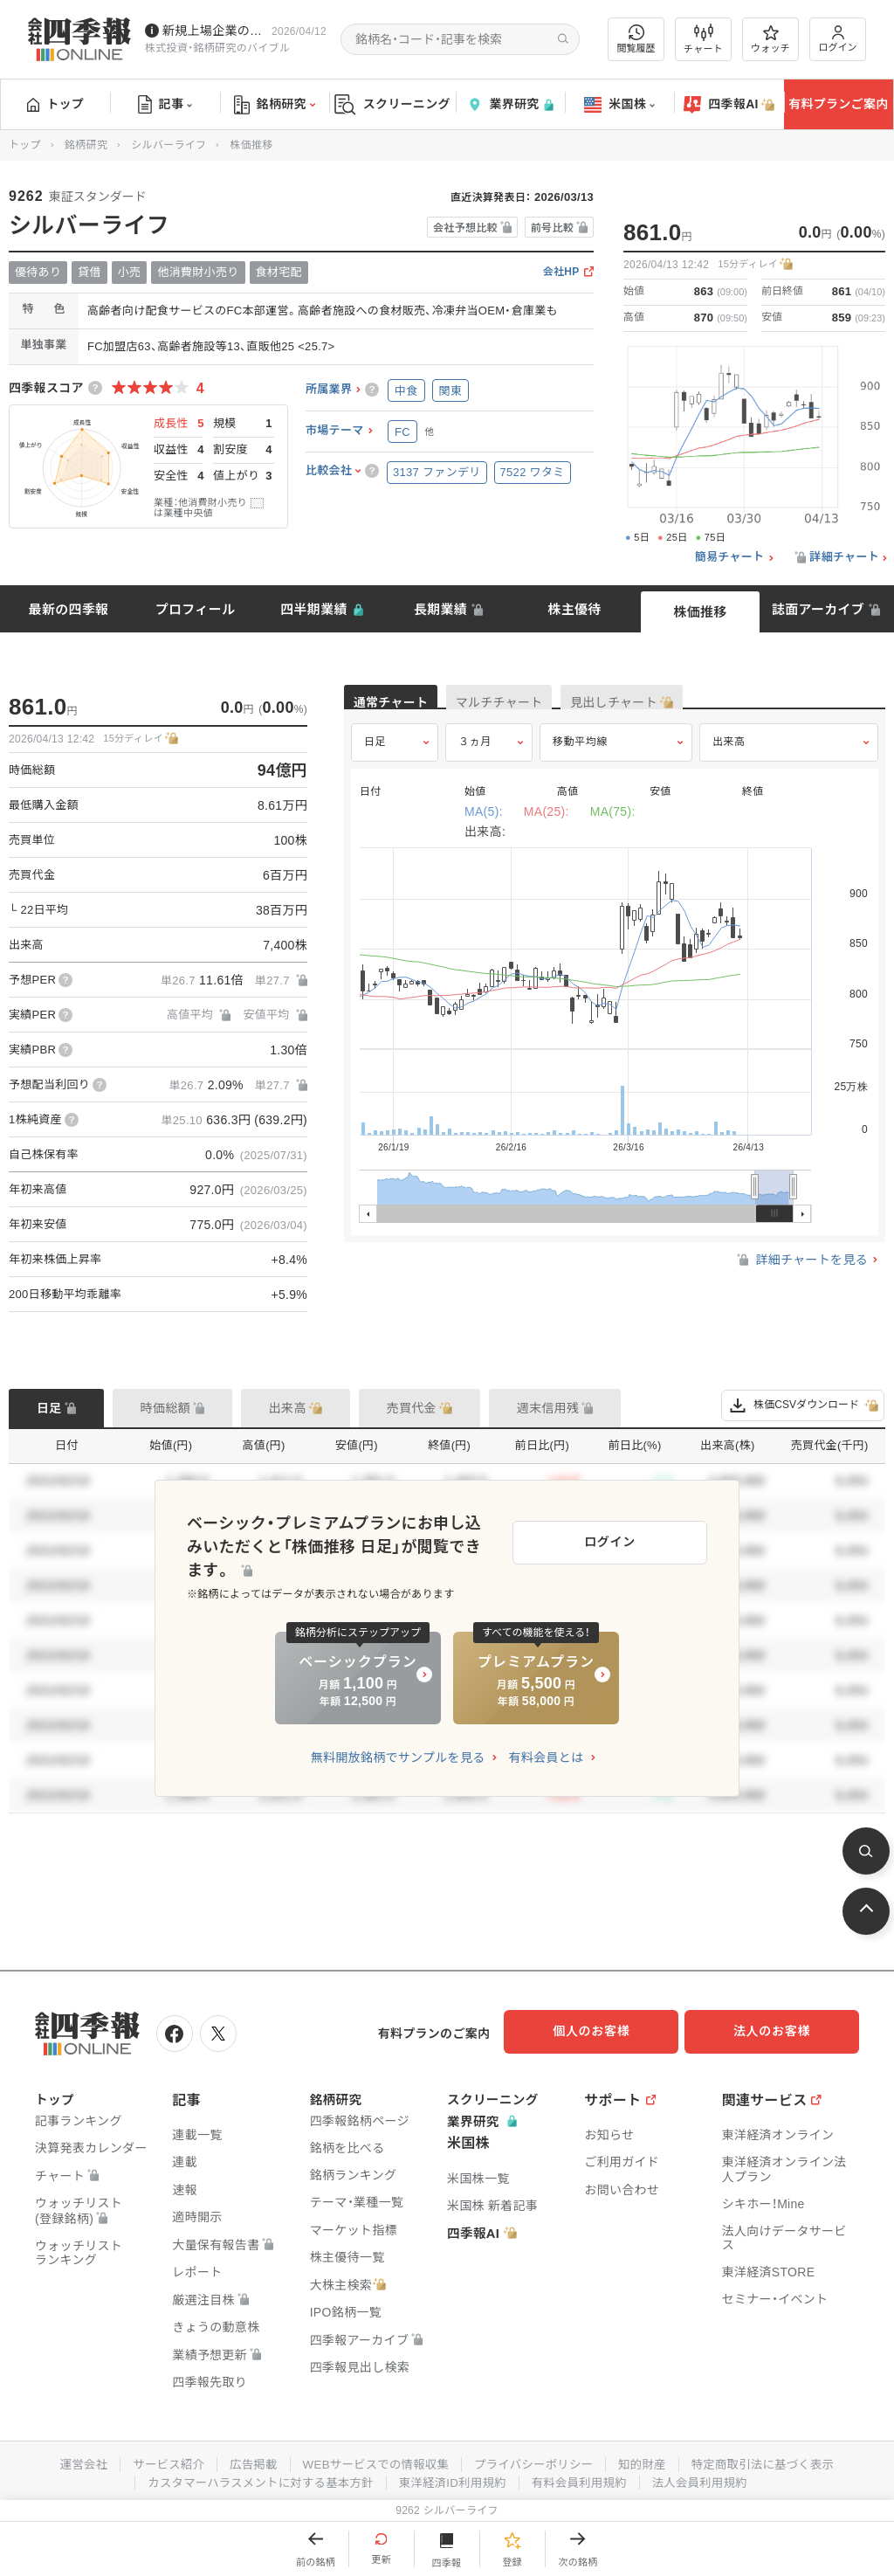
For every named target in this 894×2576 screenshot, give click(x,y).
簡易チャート (730, 557)
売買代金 (412, 1408)
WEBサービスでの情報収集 (372, 2460)
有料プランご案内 (838, 104)
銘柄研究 (274, 104)
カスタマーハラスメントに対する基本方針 (253, 2477)
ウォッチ (770, 39)
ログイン (838, 38)
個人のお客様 (605, 2031)
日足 (375, 757)
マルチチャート (555, 704)
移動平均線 (580, 757)
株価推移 (699, 611)
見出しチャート (707, 704)
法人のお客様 (780, 2031)
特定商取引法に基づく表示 (774, 2460)
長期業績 (440, 609)
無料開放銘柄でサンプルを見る (398, 1745)
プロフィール (195, 609)
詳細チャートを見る (801, 1275)
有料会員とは (545, 1745)
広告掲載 (245, 2460)
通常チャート (409, 704)
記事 (165, 104)
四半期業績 (313, 609)
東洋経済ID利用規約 (453, 2477)
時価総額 (165, 1408)
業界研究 (510, 104)
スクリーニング (392, 104)
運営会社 (69, 2460)
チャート (703, 39)
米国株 (619, 105)
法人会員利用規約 (710, 2477)
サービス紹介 (157, 2460)
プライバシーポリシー (536, 2460)
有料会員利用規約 (585, 2477)
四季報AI (729, 105)
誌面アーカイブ (818, 609)
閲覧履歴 (636, 38)
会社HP (561, 272)
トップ (55, 104)
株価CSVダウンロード (802, 1405)
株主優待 (574, 609)
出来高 (729, 757)
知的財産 (649, 2460)
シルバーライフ (168, 145)
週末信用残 (548, 1408)
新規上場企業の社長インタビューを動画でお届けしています (213, 31)
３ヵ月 (475, 757)
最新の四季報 (69, 609)
